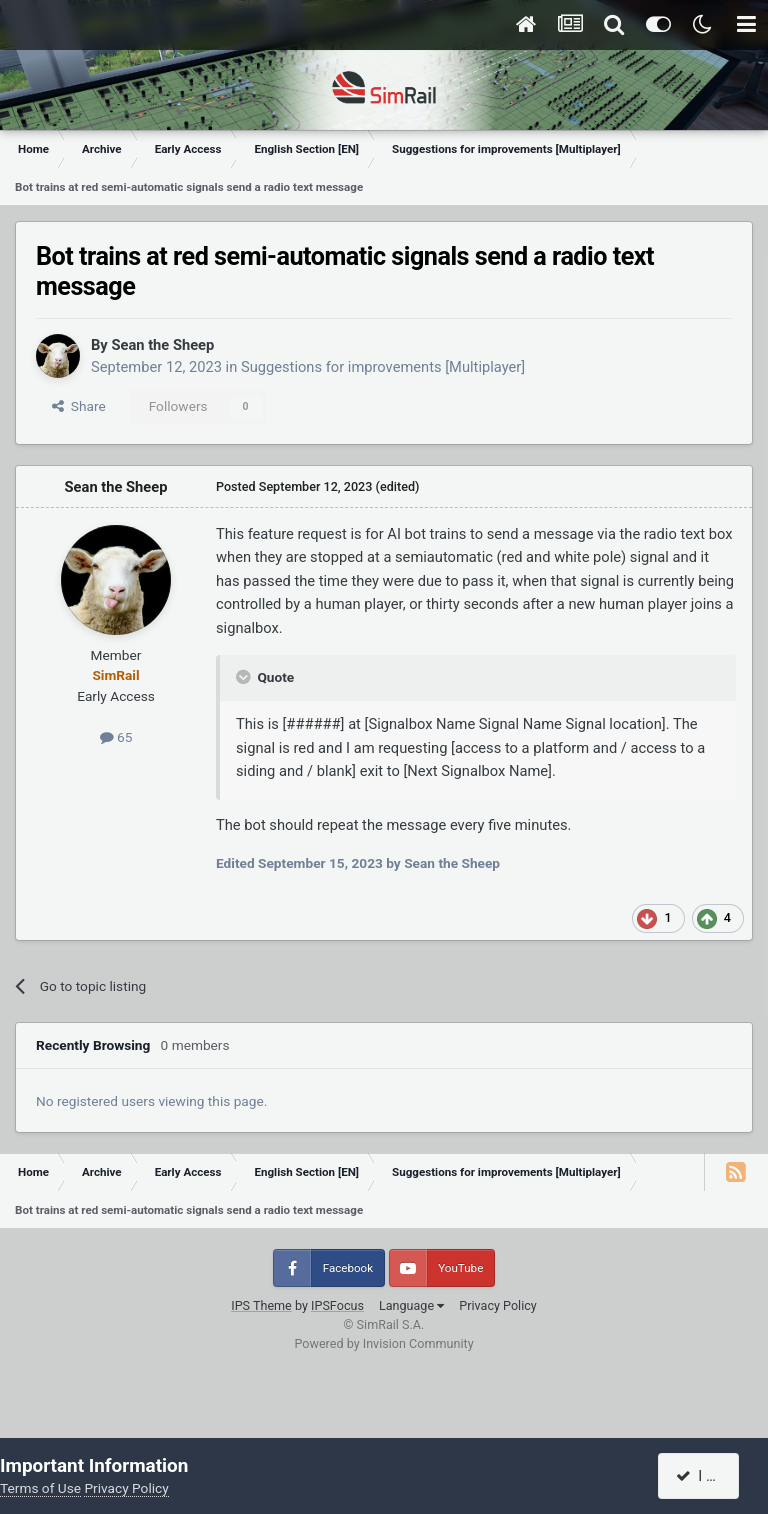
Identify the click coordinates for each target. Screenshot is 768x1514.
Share (79, 406)
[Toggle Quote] (245, 677)
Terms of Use (40, 1488)
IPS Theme (261, 1305)
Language (411, 1305)
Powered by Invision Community (383, 1343)
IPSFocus (337, 1305)
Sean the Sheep (162, 345)
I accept (710, 1476)
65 (116, 737)
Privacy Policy (498, 1305)
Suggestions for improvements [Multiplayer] (383, 367)
